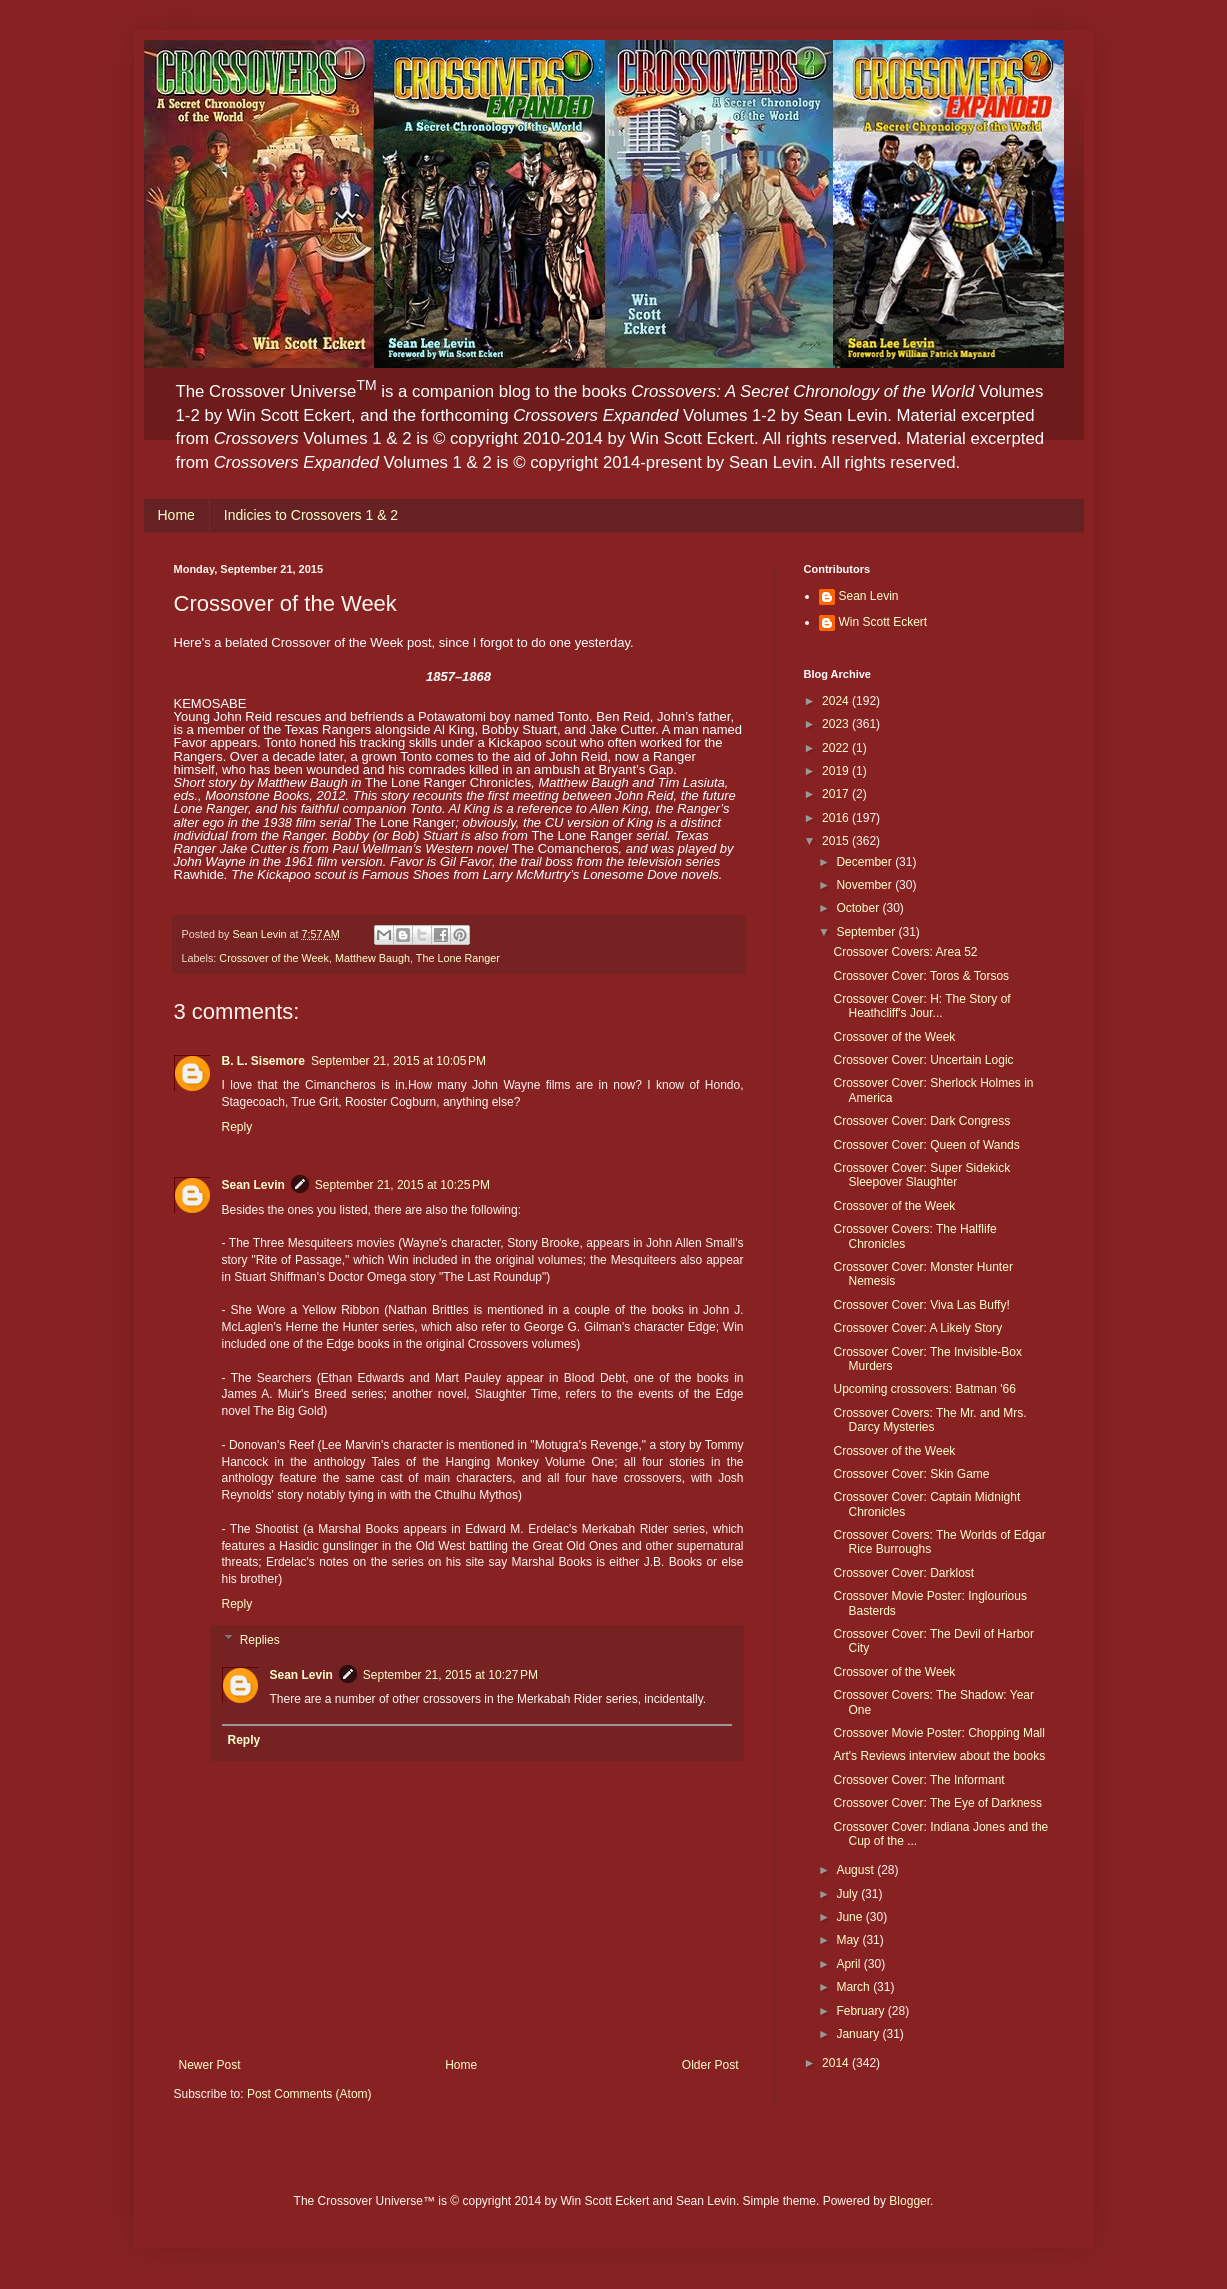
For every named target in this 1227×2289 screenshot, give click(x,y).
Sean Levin (253, 1185)
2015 (837, 841)
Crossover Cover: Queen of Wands (926, 1145)
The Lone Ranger (458, 958)
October (859, 908)
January (859, 2034)
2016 (837, 818)
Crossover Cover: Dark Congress (921, 1121)
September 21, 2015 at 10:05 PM (398, 1061)
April (849, 1964)
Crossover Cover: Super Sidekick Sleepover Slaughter (921, 1175)
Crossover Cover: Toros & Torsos (921, 976)
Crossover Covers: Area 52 (905, 952)
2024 (837, 701)
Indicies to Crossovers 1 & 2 (311, 515)
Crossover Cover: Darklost (903, 1573)
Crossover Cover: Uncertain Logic (923, 1060)
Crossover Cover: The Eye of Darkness (937, 1803)
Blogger (909, 2201)
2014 (837, 2063)
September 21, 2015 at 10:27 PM (450, 1675)
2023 (837, 724)
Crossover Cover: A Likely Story (917, 1328)
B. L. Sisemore (263, 1061)
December (865, 862)
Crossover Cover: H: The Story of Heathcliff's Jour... (921, 1006)
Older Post (710, 2065)
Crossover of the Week (274, 958)
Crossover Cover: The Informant (918, 1780)
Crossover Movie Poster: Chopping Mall (938, 1733)
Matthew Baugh (372, 958)
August (856, 1870)
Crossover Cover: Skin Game (911, 1474)
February (861, 2011)
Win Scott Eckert (883, 622)
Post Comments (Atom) (309, 2094)
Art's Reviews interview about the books (939, 1756)
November (865, 885)
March (854, 1987)
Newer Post (210, 2065)
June (850, 1917)
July (848, 1894)
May (849, 1940)
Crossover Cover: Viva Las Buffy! (921, 1305)
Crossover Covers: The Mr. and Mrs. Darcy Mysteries (929, 1420)
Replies (260, 1640)
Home (176, 515)
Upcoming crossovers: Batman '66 (924, 1389)
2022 (837, 748)
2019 (837, 771)
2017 (837, 794)
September (867, 932)
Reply (237, 1127)
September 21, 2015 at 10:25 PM (402, 1185)
